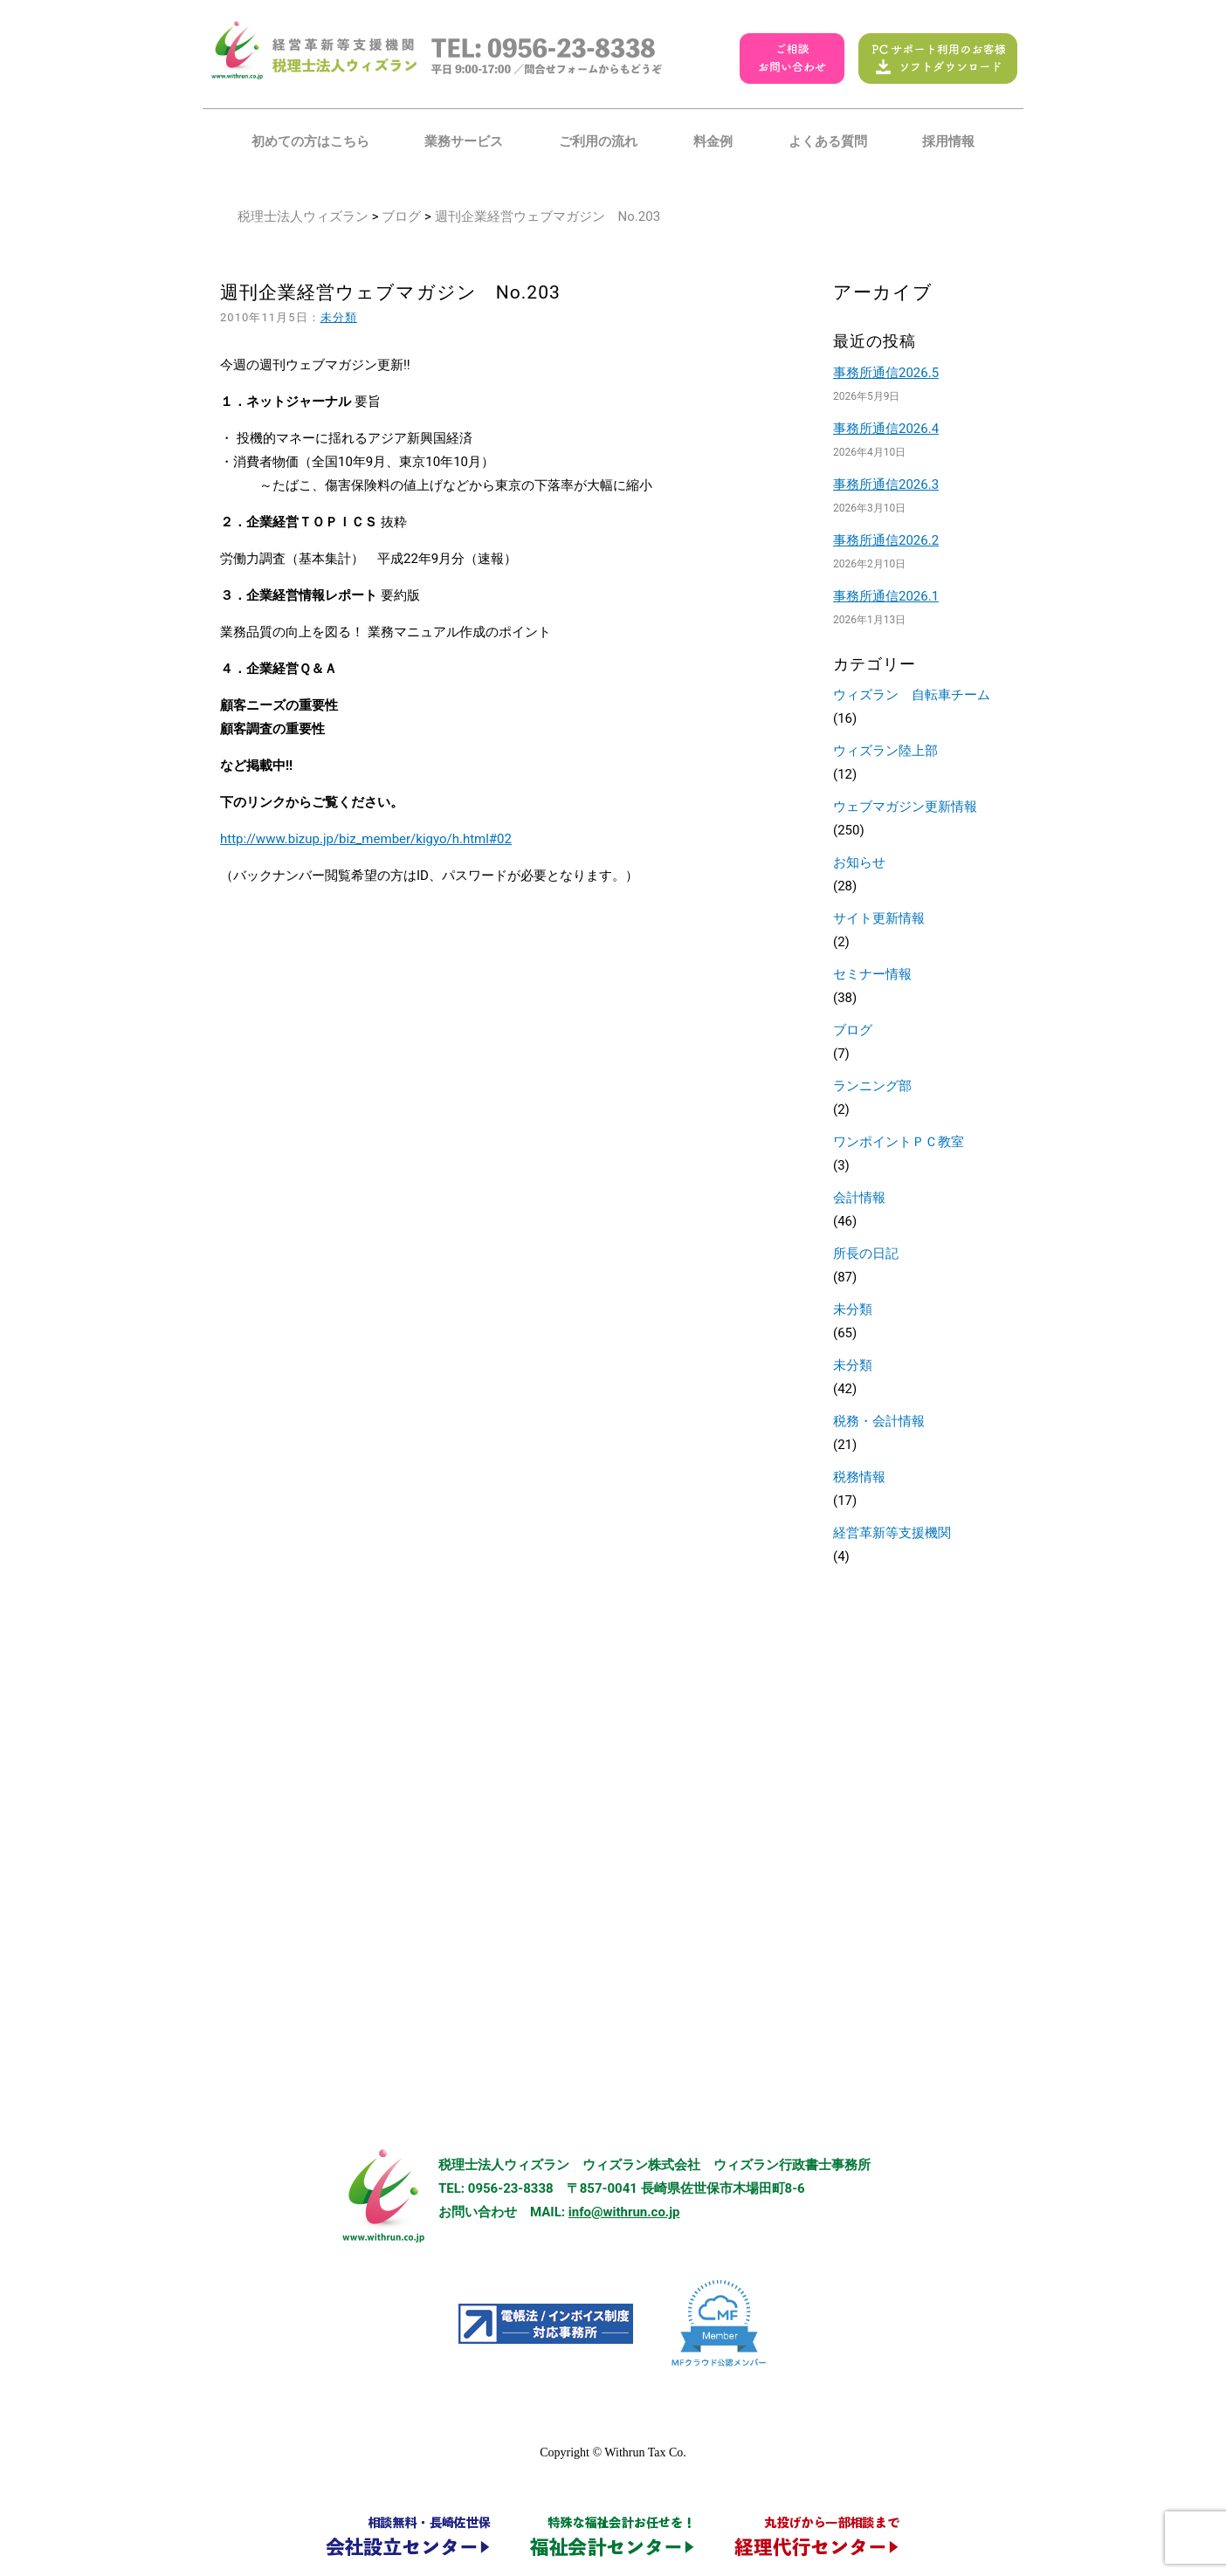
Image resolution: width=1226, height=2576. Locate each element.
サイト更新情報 (879, 918)
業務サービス (463, 141)
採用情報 (948, 141)
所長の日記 (866, 1253)
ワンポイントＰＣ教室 (898, 1142)
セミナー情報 (872, 974)
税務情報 (859, 1477)
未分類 (338, 317)
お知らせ (859, 862)
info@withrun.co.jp (624, 2212)
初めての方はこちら (310, 141)
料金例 (713, 141)
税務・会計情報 (879, 1421)
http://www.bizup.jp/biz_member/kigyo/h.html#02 (366, 839)
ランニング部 (872, 1086)
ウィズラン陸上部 (885, 751)
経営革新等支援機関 (892, 1533)
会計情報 (859, 1198)
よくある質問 (828, 141)
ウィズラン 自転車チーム (911, 695)
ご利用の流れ (598, 141)
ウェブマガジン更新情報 (905, 806)
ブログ (401, 216)
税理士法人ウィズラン (303, 216)
